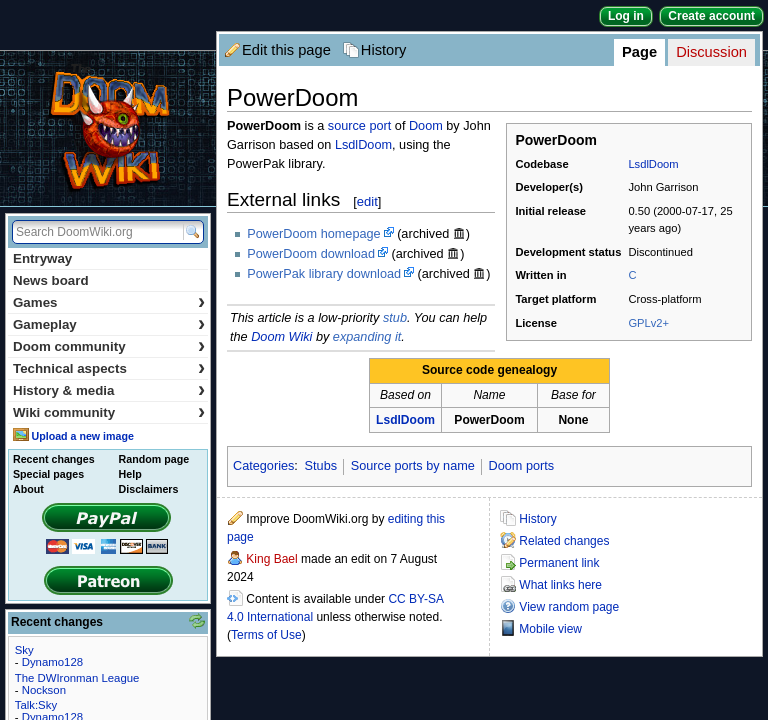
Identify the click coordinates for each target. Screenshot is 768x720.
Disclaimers (149, 489)
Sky (24, 650)
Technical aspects (109, 368)
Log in (626, 16)
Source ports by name (413, 466)
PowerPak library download (324, 274)
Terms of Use (266, 635)
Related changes (564, 541)
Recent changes (54, 459)
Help (130, 474)
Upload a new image (82, 436)
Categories (263, 466)
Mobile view (550, 629)
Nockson (44, 690)
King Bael (271, 559)
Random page (154, 459)
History (384, 50)
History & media (109, 390)
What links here (560, 585)
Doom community (109, 346)
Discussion (711, 52)
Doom (426, 126)
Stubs (321, 466)
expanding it (367, 337)
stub (395, 318)
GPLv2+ (648, 323)
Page (639, 52)
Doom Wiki (281, 337)
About (28, 489)
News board (51, 280)
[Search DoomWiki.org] (95, 232)
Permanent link (559, 563)
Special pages (48, 474)
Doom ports (522, 466)
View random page (569, 607)
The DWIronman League (77, 678)
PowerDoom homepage (313, 234)
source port (359, 126)
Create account (711, 16)
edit (367, 201)
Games (109, 302)
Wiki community (109, 412)
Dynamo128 (52, 662)
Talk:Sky (36, 705)
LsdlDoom (653, 164)
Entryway (42, 258)
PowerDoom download (311, 254)
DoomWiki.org (108, 128)
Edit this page (286, 50)
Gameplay (109, 324)
